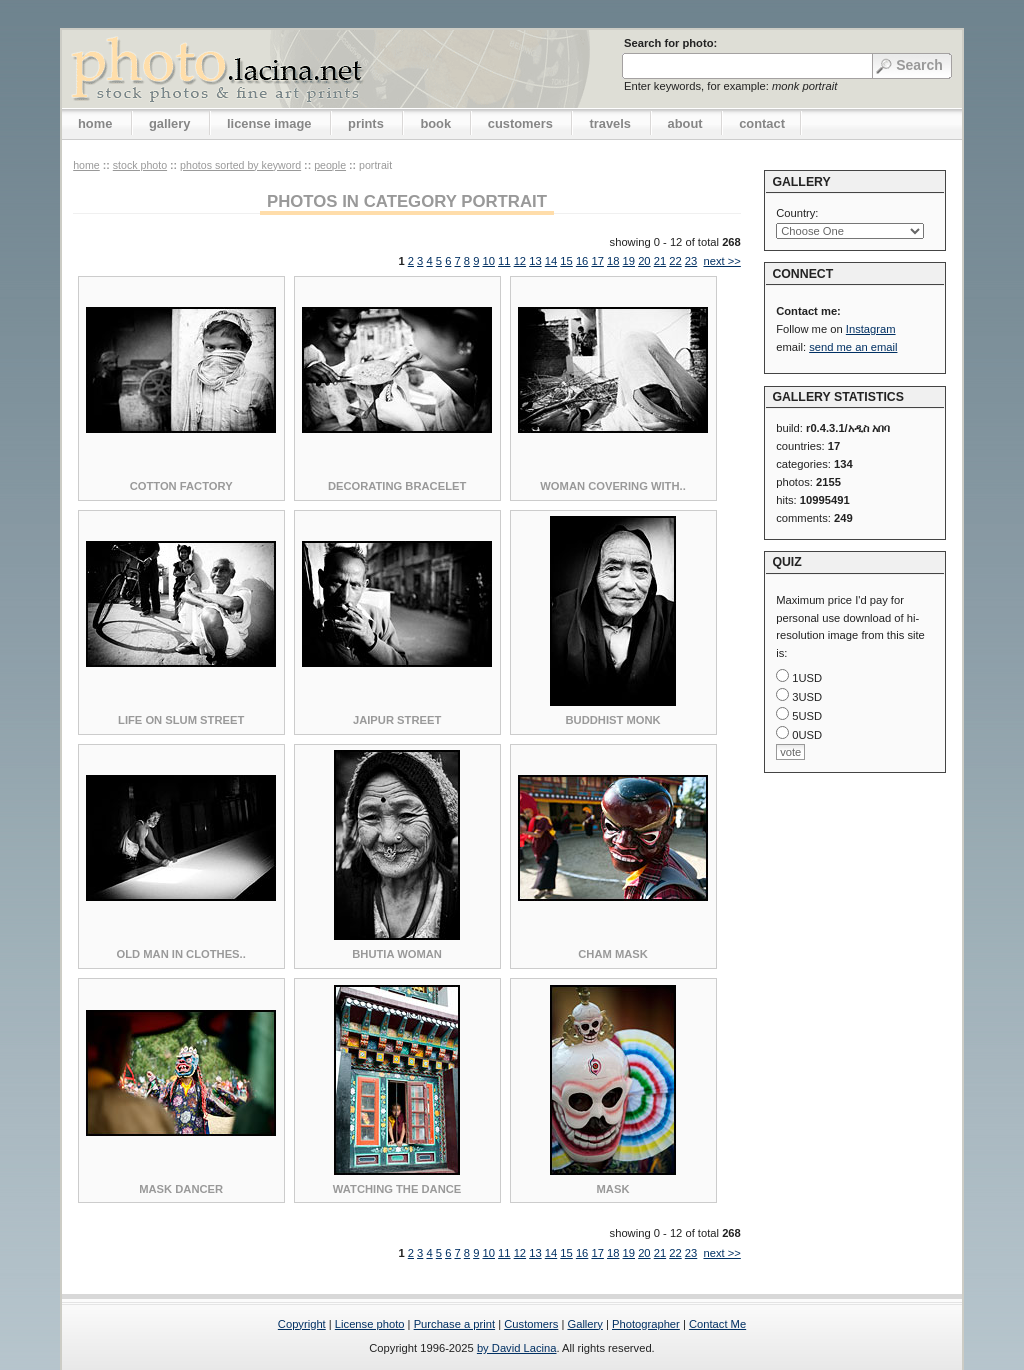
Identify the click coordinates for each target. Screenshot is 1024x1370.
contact (762, 123)
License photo (370, 1324)
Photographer (646, 1324)
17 (597, 261)
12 (520, 261)
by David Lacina (517, 1348)
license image (269, 123)
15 (566, 261)
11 (504, 261)
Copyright (302, 1324)
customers (520, 123)
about (685, 123)
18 (613, 261)
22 (675, 261)
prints (366, 123)
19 (629, 261)
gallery (170, 123)
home (95, 123)
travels (610, 123)
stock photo (140, 165)
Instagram (871, 329)
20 (644, 261)
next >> (721, 261)
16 (582, 261)
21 (660, 261)
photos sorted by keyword (240, 165)
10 (489, 261)
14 (551, 261)
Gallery (584, 1324)
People (330, 165)
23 (691, 261)
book (435, 123)
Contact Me (717, 1324)
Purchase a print (454, 1324)
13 (535, 261)
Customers (531, 1324)
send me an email (853, 347)
